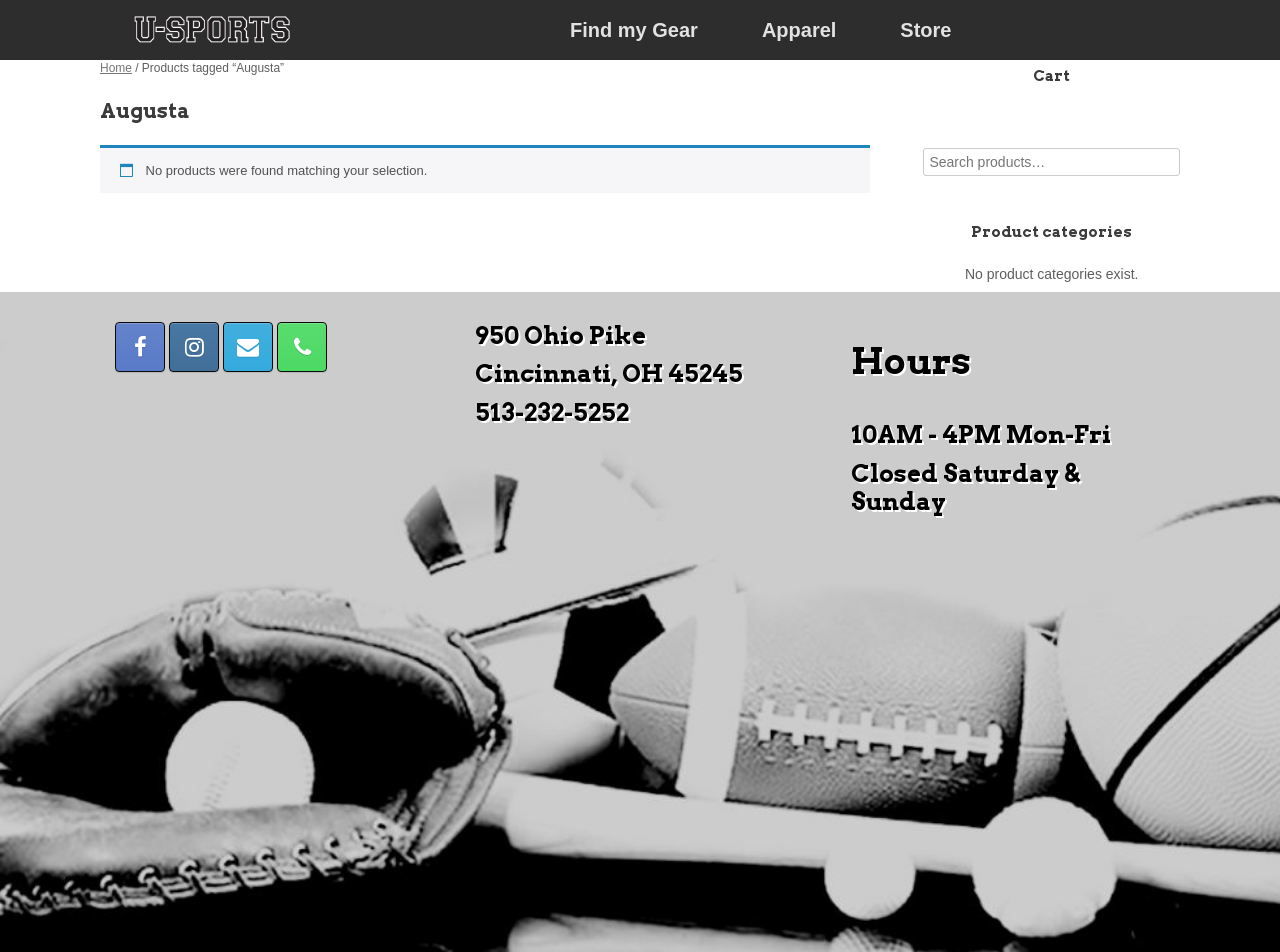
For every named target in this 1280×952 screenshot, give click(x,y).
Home (116, 68)
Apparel (799, 30)
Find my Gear (634, 30)
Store (925, 30)
